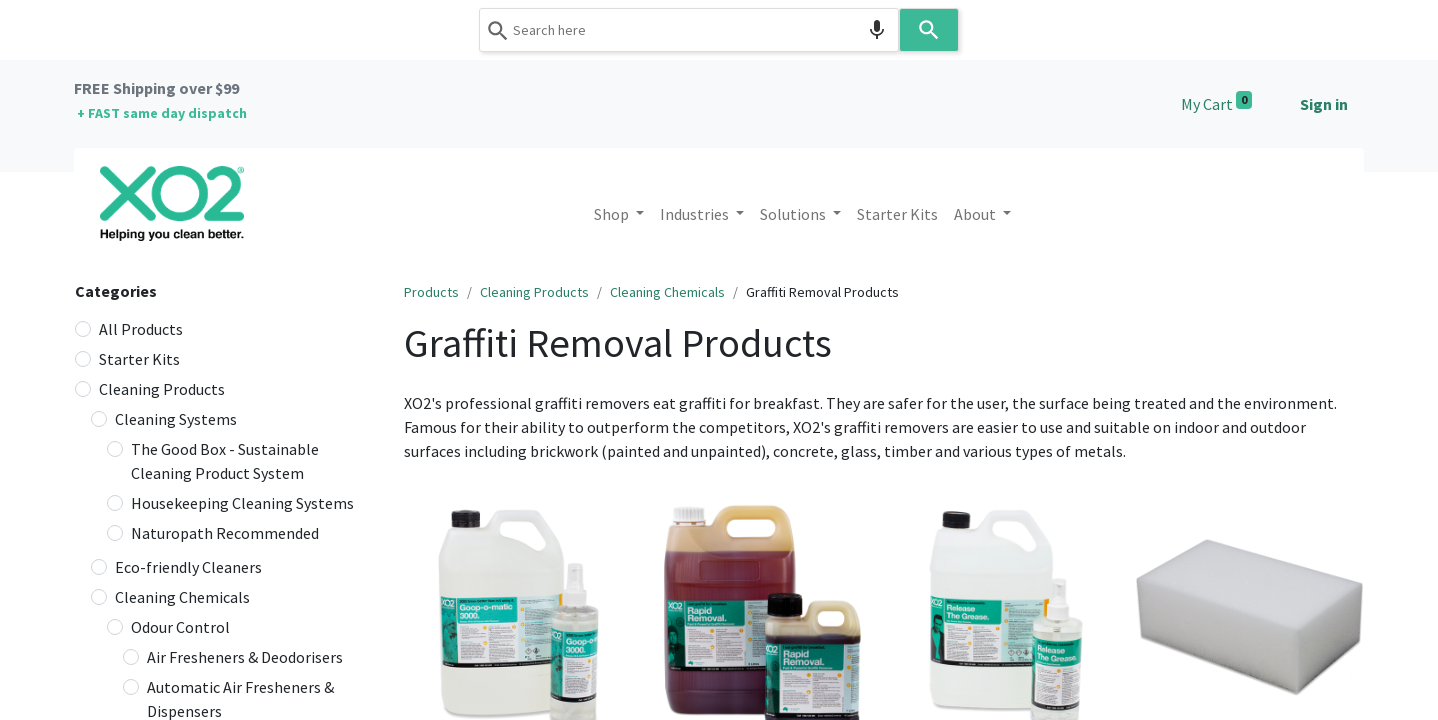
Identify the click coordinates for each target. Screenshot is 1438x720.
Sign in (1324, 104)
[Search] (929, 30)
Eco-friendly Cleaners (188, 567)
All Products (141, 329)
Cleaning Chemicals (182, 597)
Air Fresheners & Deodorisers (245, 657)
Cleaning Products (162, 389)
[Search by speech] (877, 30)
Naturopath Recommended (225, 533)
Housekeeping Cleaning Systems (242, 503)
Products (431, 292)
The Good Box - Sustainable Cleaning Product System (225, 461)
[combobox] (689, 30)
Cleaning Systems (176, 419)
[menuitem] (897, 214)
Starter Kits (139, 359)
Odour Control (180, 627)
